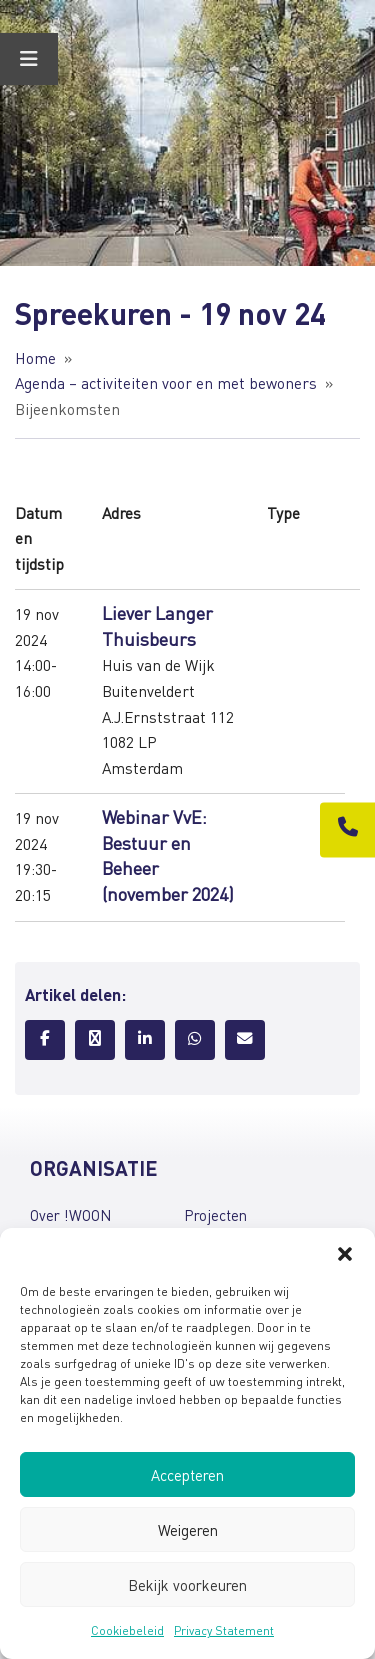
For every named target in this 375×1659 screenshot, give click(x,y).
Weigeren (188, 1530)
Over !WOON (70, 1215)
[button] (345, 1253)
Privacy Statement (224, 1630)
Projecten (215, 1215)
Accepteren (187, 1475)
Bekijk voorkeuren (187, 1585)
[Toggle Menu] (29, 59)
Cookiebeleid (127, 1630)
